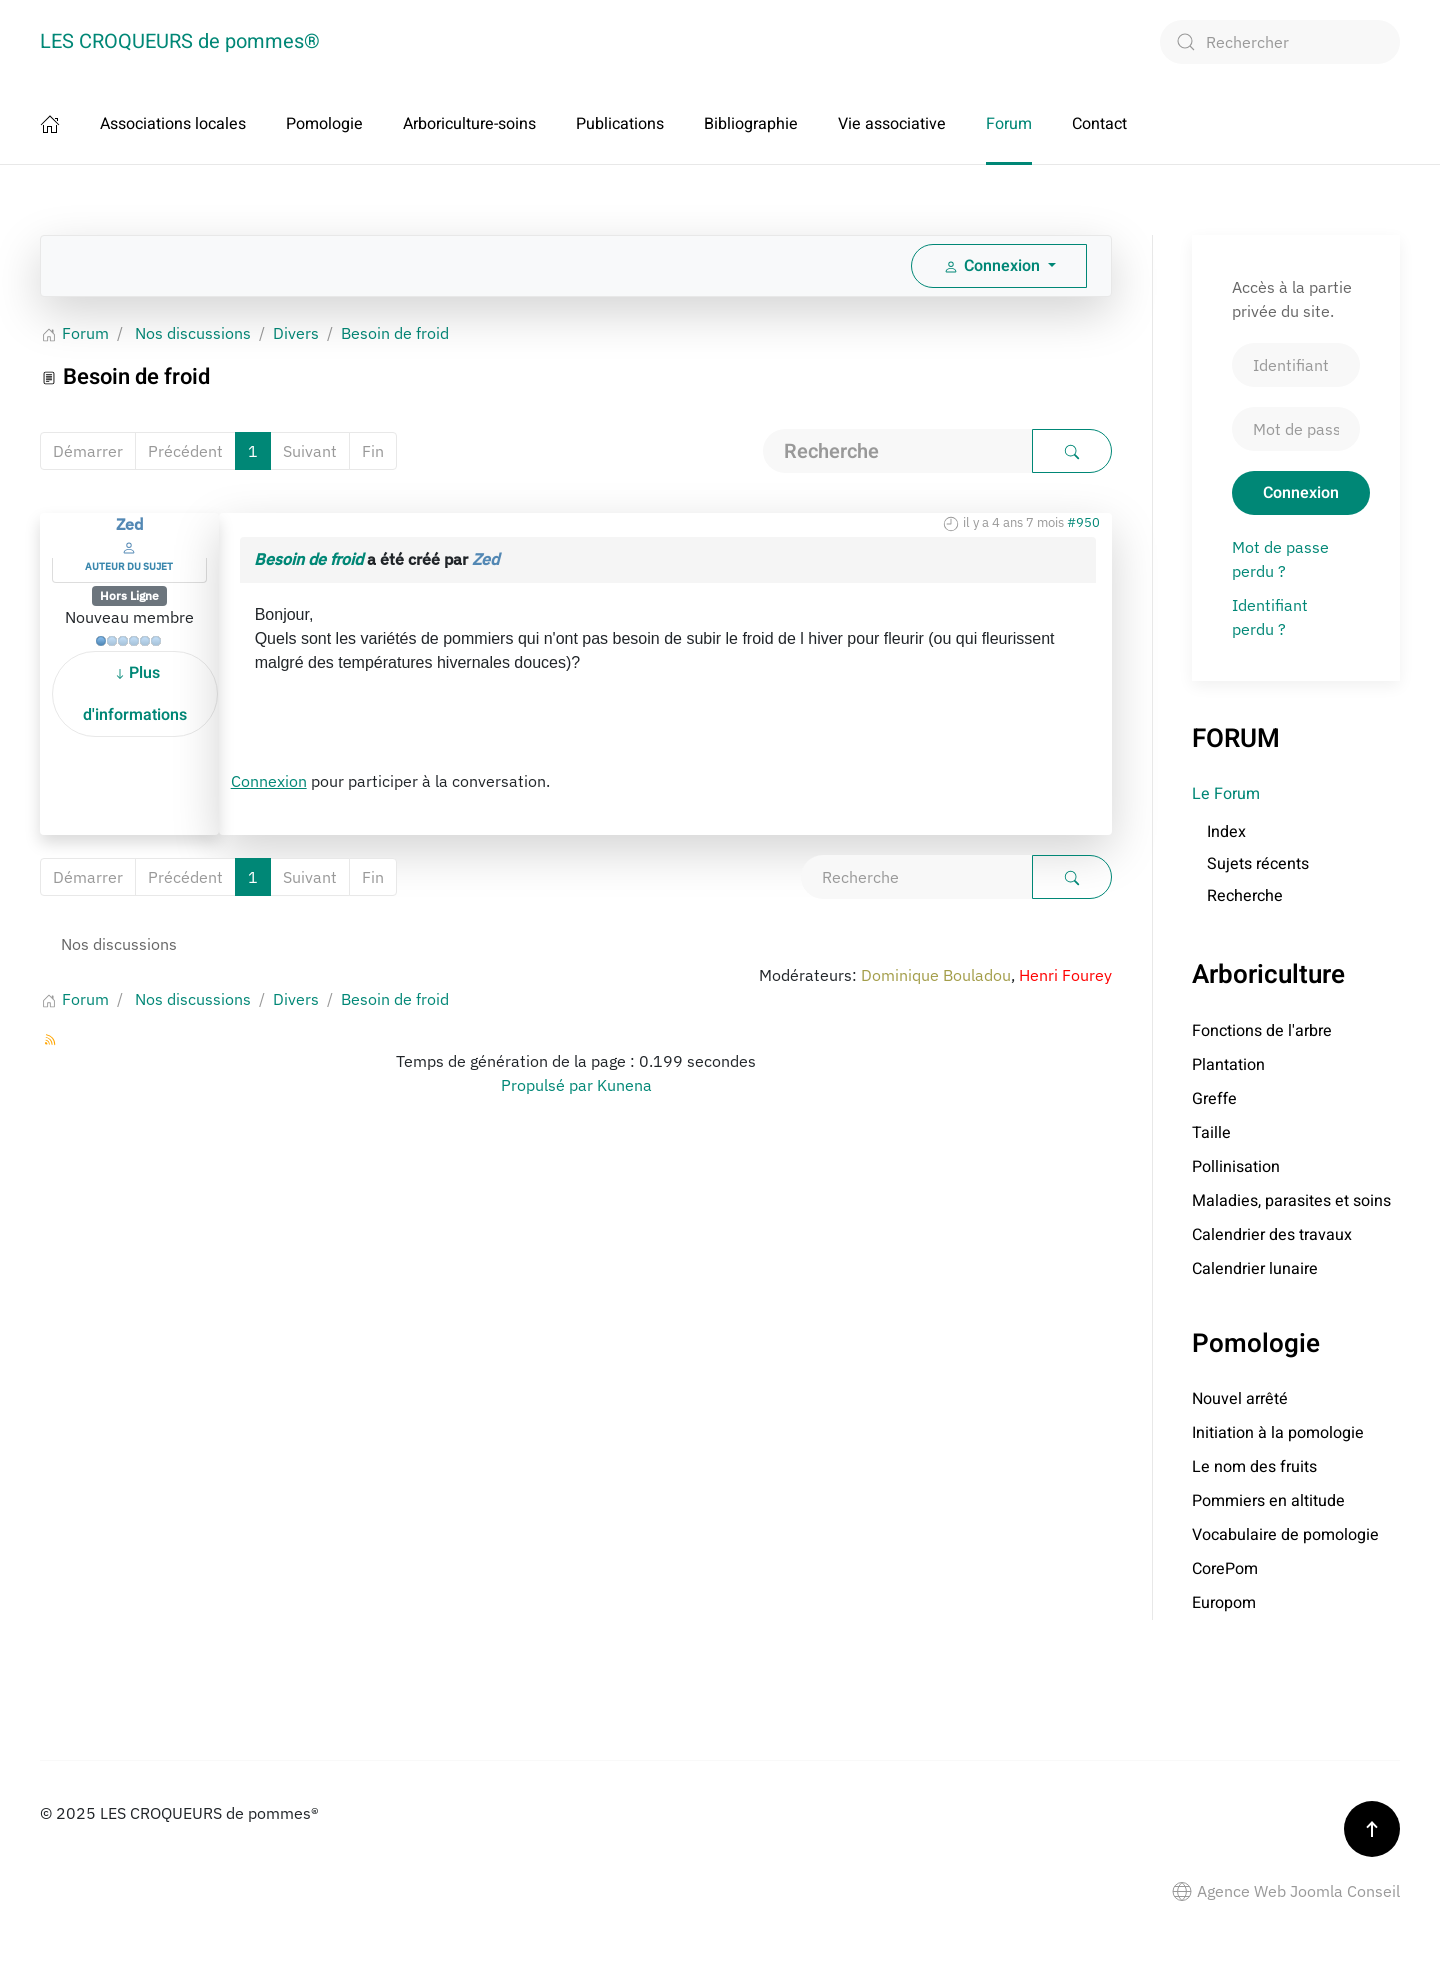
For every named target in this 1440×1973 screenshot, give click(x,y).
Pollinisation (1236, 1167)
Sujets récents (1258, 864)
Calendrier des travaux (1272, 1235)
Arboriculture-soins (469, 124)
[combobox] (1280, 42)
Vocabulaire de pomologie (1285, 1535)
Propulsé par (549, 1085)
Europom (1224, 1603)
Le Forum (1226, 794)
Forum (1009, 124)
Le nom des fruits (1254, 1467)
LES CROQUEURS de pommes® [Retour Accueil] (180, 41)
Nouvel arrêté (1240, 1399)
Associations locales (173, 124)
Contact (1099, 124)
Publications (620, 124)
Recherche (1245, 896)
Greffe (1214, 1099)
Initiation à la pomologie (1278, 1433)
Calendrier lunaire (1255, 1269)
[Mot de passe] (1296, 429)
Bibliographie (751, 124)
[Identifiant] (1296, 365)
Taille (1211, 1133)
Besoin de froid (308, 559)
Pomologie (324, 124)
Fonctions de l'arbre (1262, 1031)
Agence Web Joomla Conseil (1286, 1891)
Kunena (624, 1085)
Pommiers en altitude (1268, 1501)
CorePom (1225, 1569)
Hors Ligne (129, 595)
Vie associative (892, 124)
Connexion (269, 781)
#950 (1083, 522)
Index (1226, 832)
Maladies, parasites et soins (1291, 1201)
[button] (1372, 1829)
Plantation (1228, 1065)
